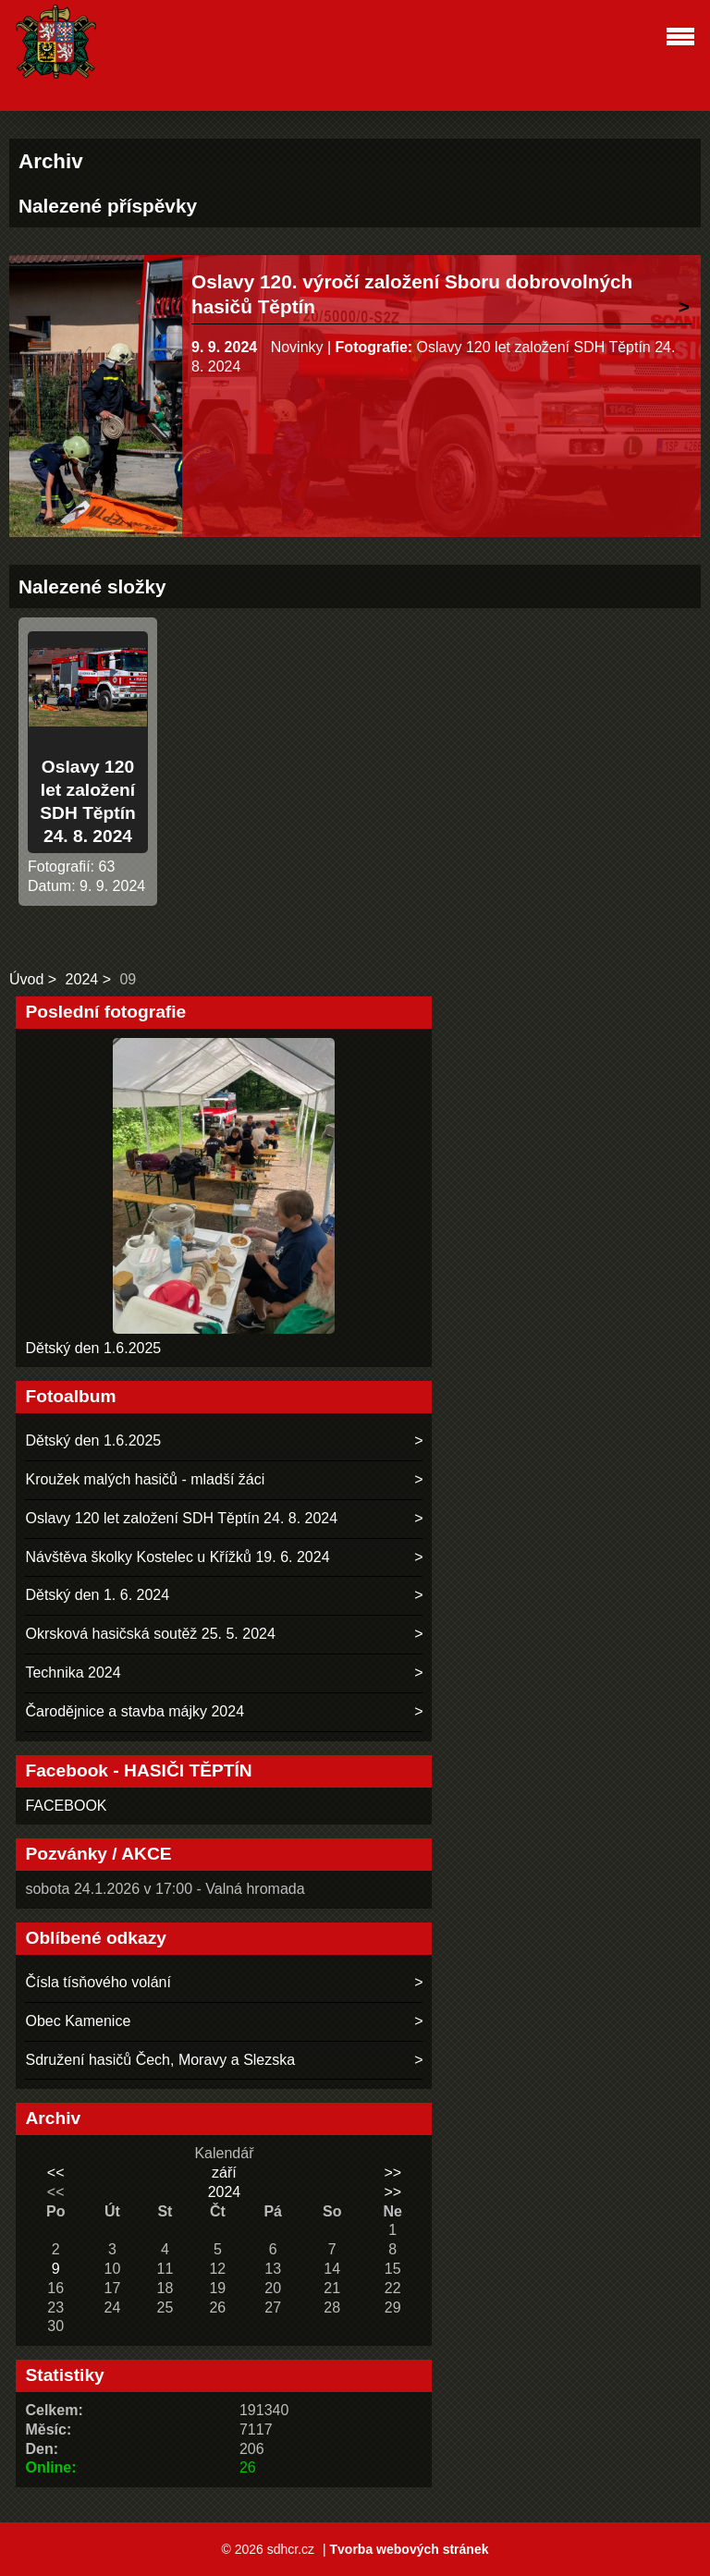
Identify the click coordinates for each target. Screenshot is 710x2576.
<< (56, 2172)
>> (392, 2172)
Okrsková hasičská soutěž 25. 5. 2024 (150, 1634)
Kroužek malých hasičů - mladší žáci (144, 1479)
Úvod (26, 979)
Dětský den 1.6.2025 (93, 1348)
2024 (82, 979)
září (224, 2172)
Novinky (297, 347)
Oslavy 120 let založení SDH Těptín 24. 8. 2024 (181, 1518)
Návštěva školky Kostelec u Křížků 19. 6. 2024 (177, 1557)
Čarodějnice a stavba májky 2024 (134, 1711)
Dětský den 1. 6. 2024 (97, 1595)
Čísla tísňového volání (97, 1982)
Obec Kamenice (77, 2021)
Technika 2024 (72, 1672)
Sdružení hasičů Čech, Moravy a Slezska (160, 2060)
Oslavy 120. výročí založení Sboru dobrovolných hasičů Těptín (411, 294)
